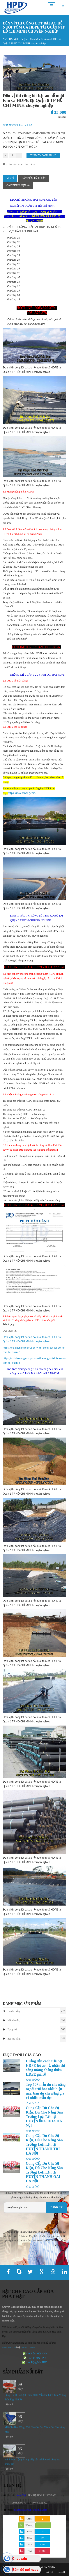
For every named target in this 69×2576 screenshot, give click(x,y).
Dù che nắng (14, 2011)
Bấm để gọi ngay (25, 2569)
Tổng (29, 2551)
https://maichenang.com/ (22, 792)
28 (42, 2531)
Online (29, 2518)
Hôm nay (29, 2525)
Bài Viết (49, 2572)
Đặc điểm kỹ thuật (34, 178)
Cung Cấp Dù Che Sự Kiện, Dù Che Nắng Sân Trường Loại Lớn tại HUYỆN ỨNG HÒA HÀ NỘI (44, 2116)
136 (42, 2538)
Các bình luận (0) (18, 185)
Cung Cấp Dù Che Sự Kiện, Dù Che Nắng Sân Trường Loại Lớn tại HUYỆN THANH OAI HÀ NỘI (44, 2172)
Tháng (29, 2538)
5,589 (42, 2544)
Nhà (5, 39)
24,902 (42, 2551)
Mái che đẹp (14, 2020)
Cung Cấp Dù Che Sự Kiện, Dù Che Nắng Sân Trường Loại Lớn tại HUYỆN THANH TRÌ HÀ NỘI (44, 2144)
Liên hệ (62, 2572)
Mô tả (10, 178)
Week (29, 2531)
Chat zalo (19, 2558)
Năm (29, 2544)
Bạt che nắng (14, 2038)
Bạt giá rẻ (12, 2029)
